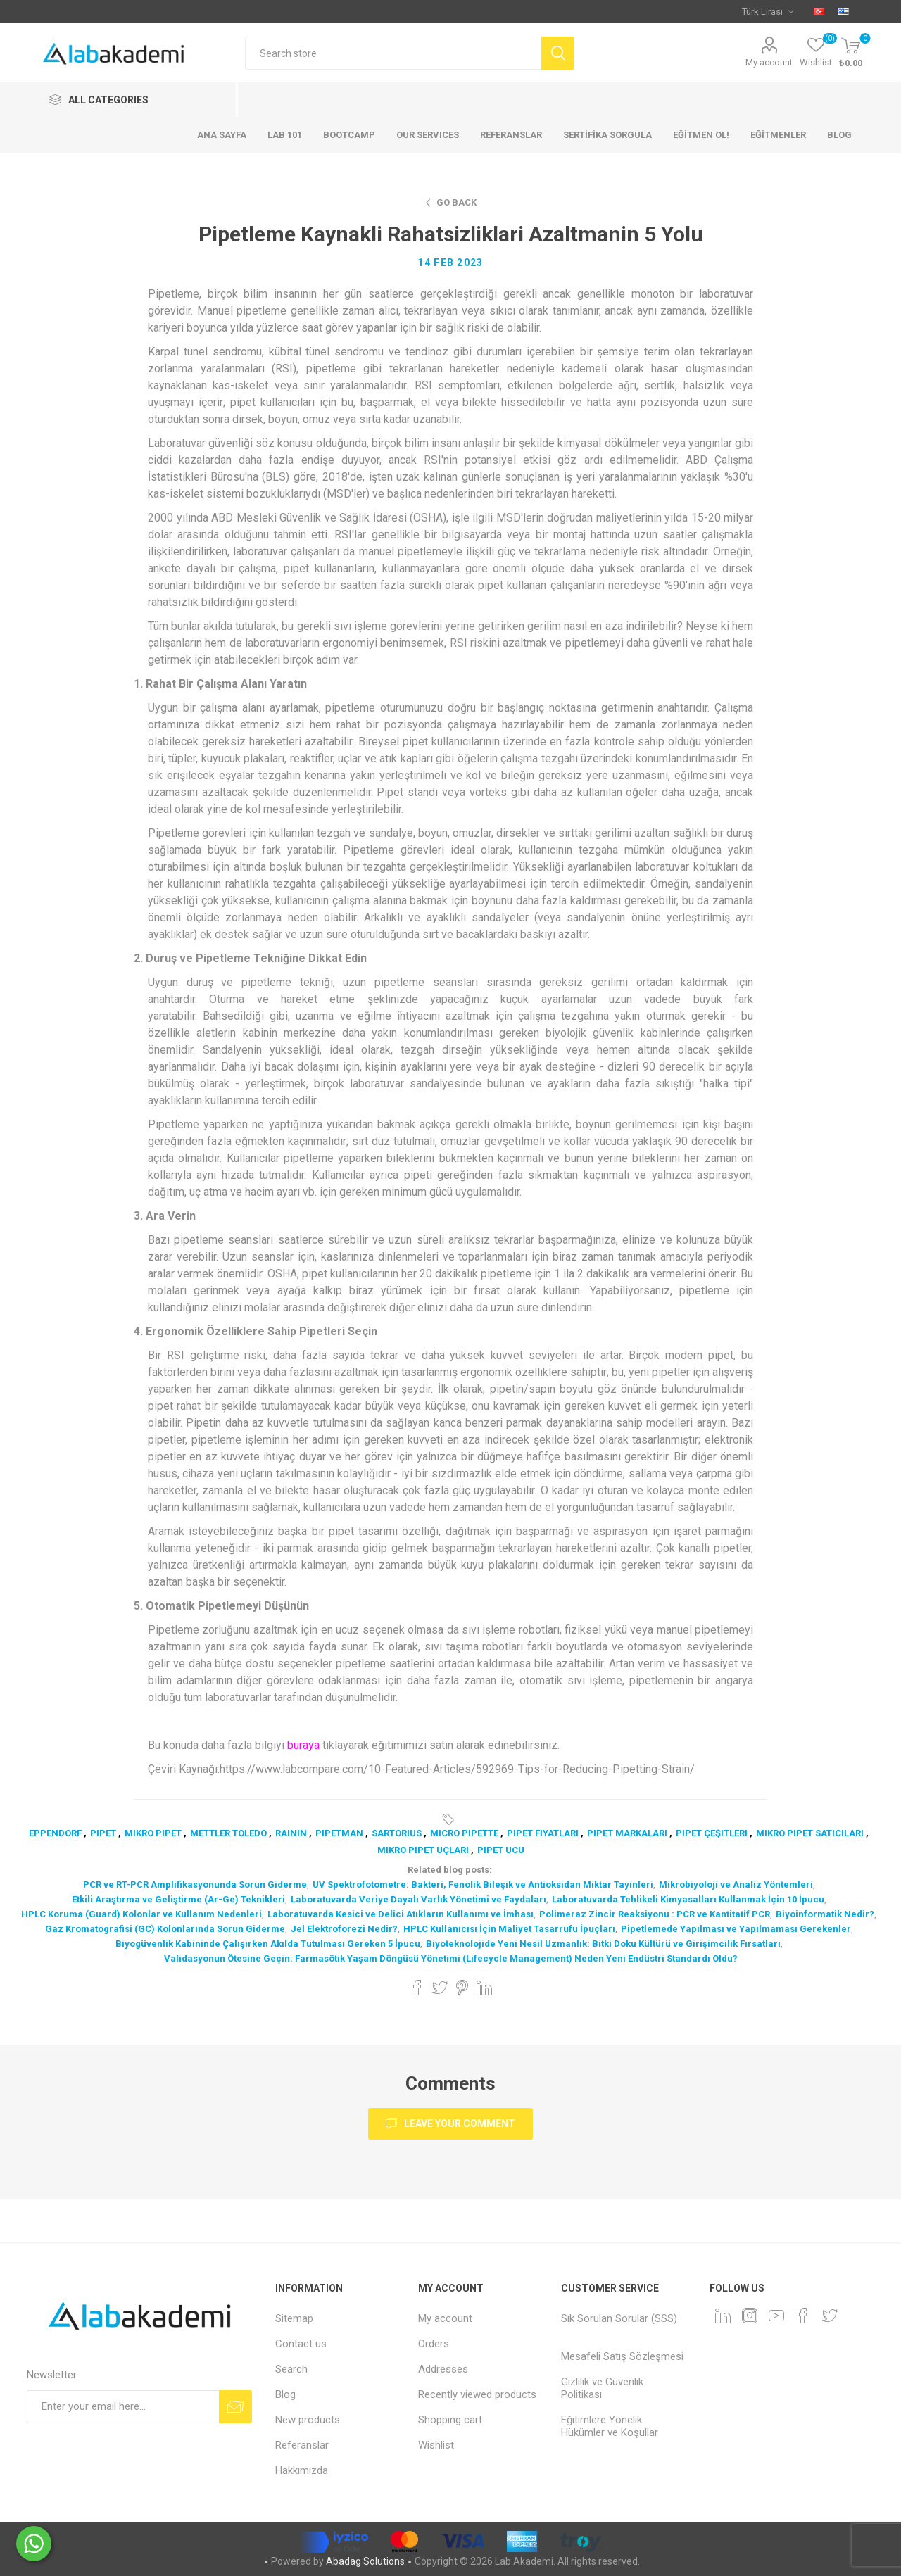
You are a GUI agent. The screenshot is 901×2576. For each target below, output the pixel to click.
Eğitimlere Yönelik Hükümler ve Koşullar (609, 2426)
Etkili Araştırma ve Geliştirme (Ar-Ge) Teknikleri (178, 1899)
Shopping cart (450, 2419)
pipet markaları (627, 1833)
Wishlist (436, 2445)
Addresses (443, 2369)
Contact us (301, 2343)
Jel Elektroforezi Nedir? (344, 1929)
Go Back (456, 202)
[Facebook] (803, 2315)
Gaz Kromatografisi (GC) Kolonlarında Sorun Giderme (165, 1929)
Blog (285, 2394)
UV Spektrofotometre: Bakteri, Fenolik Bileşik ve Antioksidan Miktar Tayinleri (483, 1884)
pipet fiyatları (543, 1833)
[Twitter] (830, 2315)
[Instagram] (749, 2315)
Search (291, 2369)
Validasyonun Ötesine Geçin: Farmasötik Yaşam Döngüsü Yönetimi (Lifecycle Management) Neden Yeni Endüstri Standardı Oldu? (451, 1958)
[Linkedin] (723, 2315)
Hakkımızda (301, 2470)
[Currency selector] (767, 11)
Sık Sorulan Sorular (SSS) (619, 2318)
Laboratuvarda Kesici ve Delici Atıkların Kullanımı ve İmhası (400, 1914)
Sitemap (294, 2318)
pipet (103, 1833)
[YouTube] (776, 2315)
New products (307, 2419)
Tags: (450, 1819)
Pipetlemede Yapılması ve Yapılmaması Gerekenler (736, 1929)
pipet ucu (500, 1850)
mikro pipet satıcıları (810, 1833)
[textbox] (393, 53)
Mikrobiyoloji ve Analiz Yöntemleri (736, 1884)
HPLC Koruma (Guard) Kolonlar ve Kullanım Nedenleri (141, 1914)
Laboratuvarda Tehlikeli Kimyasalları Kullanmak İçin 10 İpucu (688, 1899)
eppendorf (55, 1833)
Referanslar (302, 2445)
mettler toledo (228, 1833)
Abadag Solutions (365, 2561)
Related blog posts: (450, 1869)
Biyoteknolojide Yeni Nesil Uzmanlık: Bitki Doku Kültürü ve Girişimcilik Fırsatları (603, 1943)
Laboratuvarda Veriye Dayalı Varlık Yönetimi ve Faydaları (418, 1899)
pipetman (339, 1833)
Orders (433, 2343)
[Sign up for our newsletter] (123, 2406)
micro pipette (464, 1833)
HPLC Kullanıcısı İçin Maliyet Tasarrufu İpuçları (509, 1929)
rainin (291, 1833)
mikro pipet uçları (423, 1850)
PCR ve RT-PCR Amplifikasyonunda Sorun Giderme (195, 1884)
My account (769, 62)
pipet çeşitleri (712, 1833)
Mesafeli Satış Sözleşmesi (622, 2356)
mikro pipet (153, 1833)
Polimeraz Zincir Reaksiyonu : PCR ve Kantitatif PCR (654, 1914)
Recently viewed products (477, 2394)
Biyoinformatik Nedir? (825, 1914)
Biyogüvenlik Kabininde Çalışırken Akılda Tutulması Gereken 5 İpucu (267, 1943)
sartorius (397, 1833)
